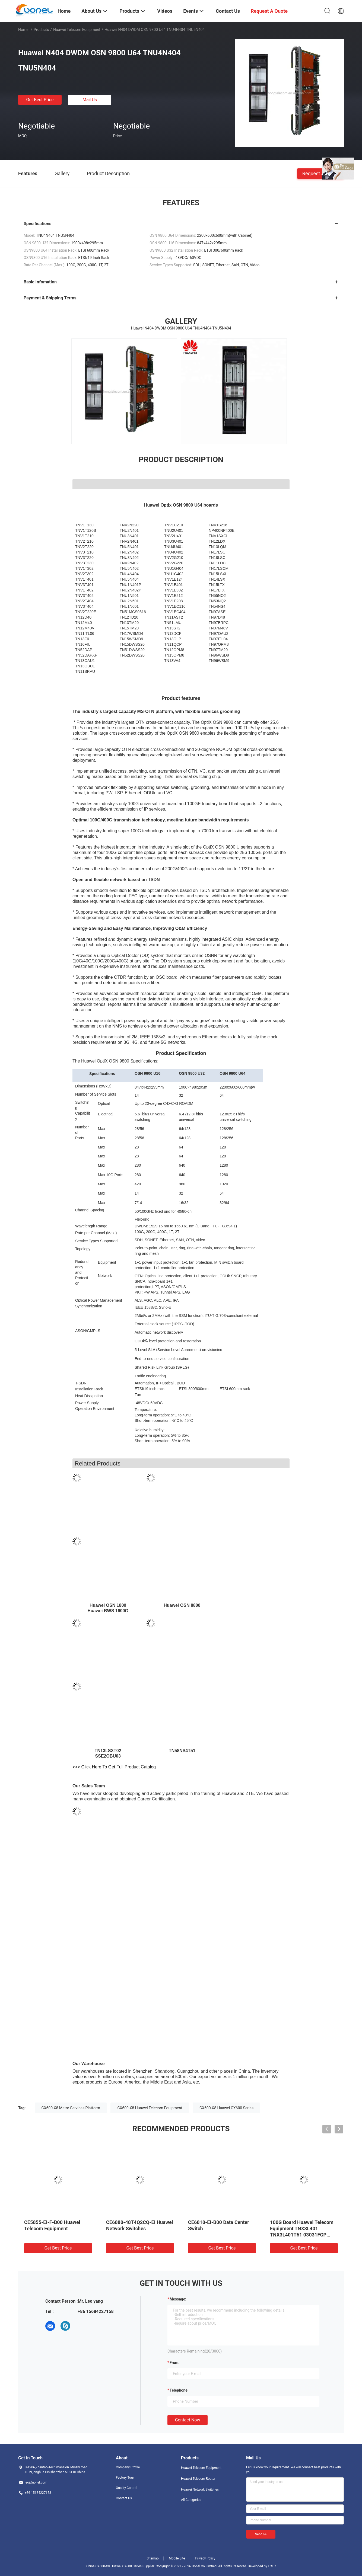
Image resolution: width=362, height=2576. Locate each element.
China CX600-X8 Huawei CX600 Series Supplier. (121, 2566)
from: (174, 2362)
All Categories (191, 2500)
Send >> (260, 2534)
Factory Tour (125, 2477)
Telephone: (179, 2390)
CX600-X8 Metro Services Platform (71, 2108)
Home (23, 29)
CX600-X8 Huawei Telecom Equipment (149, 2108)
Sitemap (153, 2558)
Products (41, 29)
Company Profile (128, 2467)
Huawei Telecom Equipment (76, 29)
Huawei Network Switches (200, 2489)
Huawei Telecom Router (198, 2479)
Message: (178, 2299)
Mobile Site (177, 2558)
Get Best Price (40, 99)
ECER (272, 2566)
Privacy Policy (205, 2558)
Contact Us (124, 2498)
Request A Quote (320, 173)
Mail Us (89, 99)
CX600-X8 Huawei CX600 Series (226, 2108)
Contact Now (187, 2420)
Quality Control (126, 2488)
